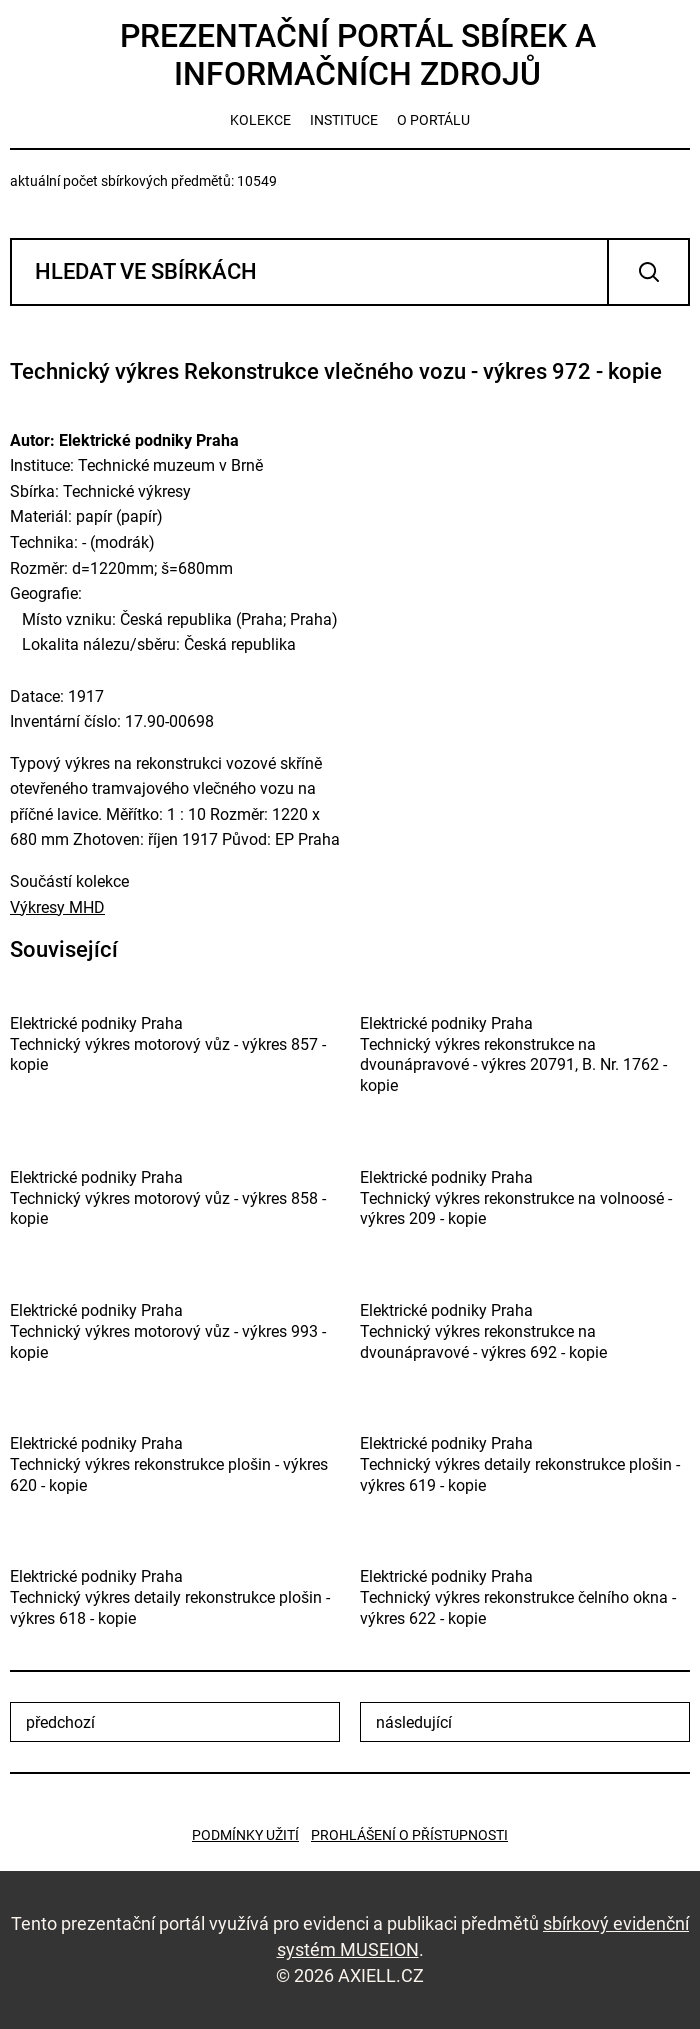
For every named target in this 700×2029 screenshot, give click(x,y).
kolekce (260, 120)
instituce (344, 120)
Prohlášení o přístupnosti (409, 1835)
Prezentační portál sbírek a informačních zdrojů (358, 55)
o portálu (433, 120)
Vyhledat (648, 272)
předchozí (60, 1722)
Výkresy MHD (57, 907)
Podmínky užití (245, 1835)
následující (414, 1722)
